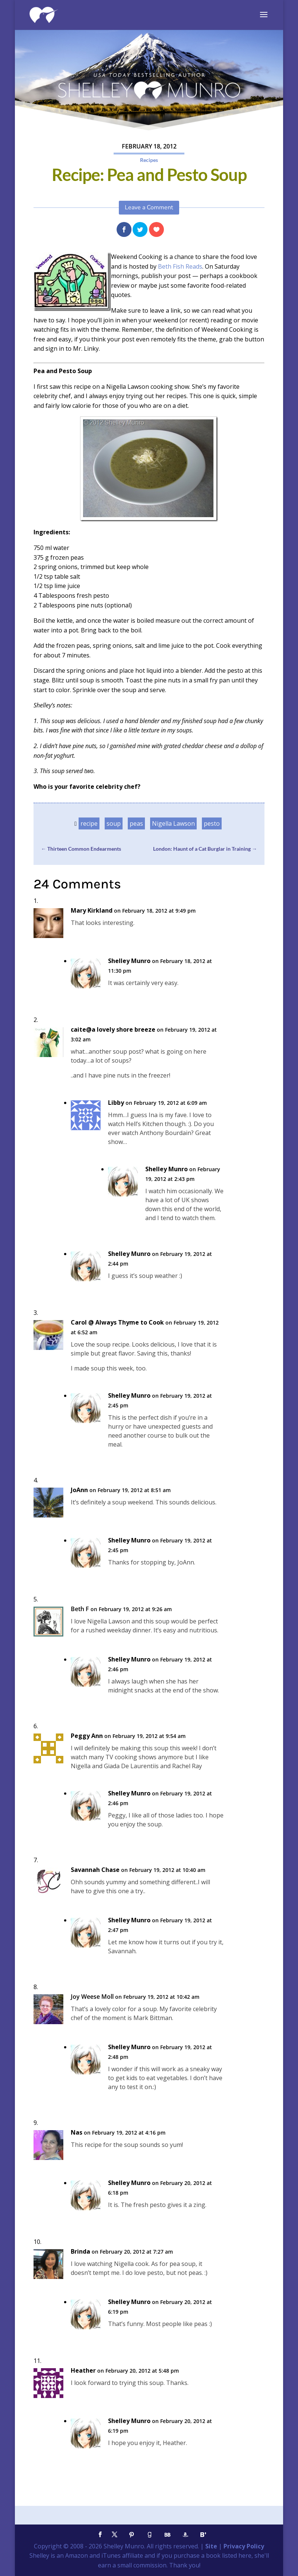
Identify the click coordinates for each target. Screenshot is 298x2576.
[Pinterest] (131, 2535)
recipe (89, 823)
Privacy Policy (244, 2546)
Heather (83, 2370)
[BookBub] (167, 2535)
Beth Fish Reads (180, 266)
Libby (116, 1102)
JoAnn (79, 1490)
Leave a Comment (149, 207)
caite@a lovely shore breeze (113, 1029)
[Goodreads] (149, 2535)
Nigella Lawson (173, 823)
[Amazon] (185, 2535)
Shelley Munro (129, 961)
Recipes (149, 160)
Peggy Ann (87, 1735)
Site (211, 2546)
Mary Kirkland (91, 910)
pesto (212, 823)
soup (114, 823)
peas (136, 823)
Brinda (80, 2251)
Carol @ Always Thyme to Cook (117, 1322)
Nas (76, 2132)
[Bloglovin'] (203, 2535)
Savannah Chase (95, 1869)
